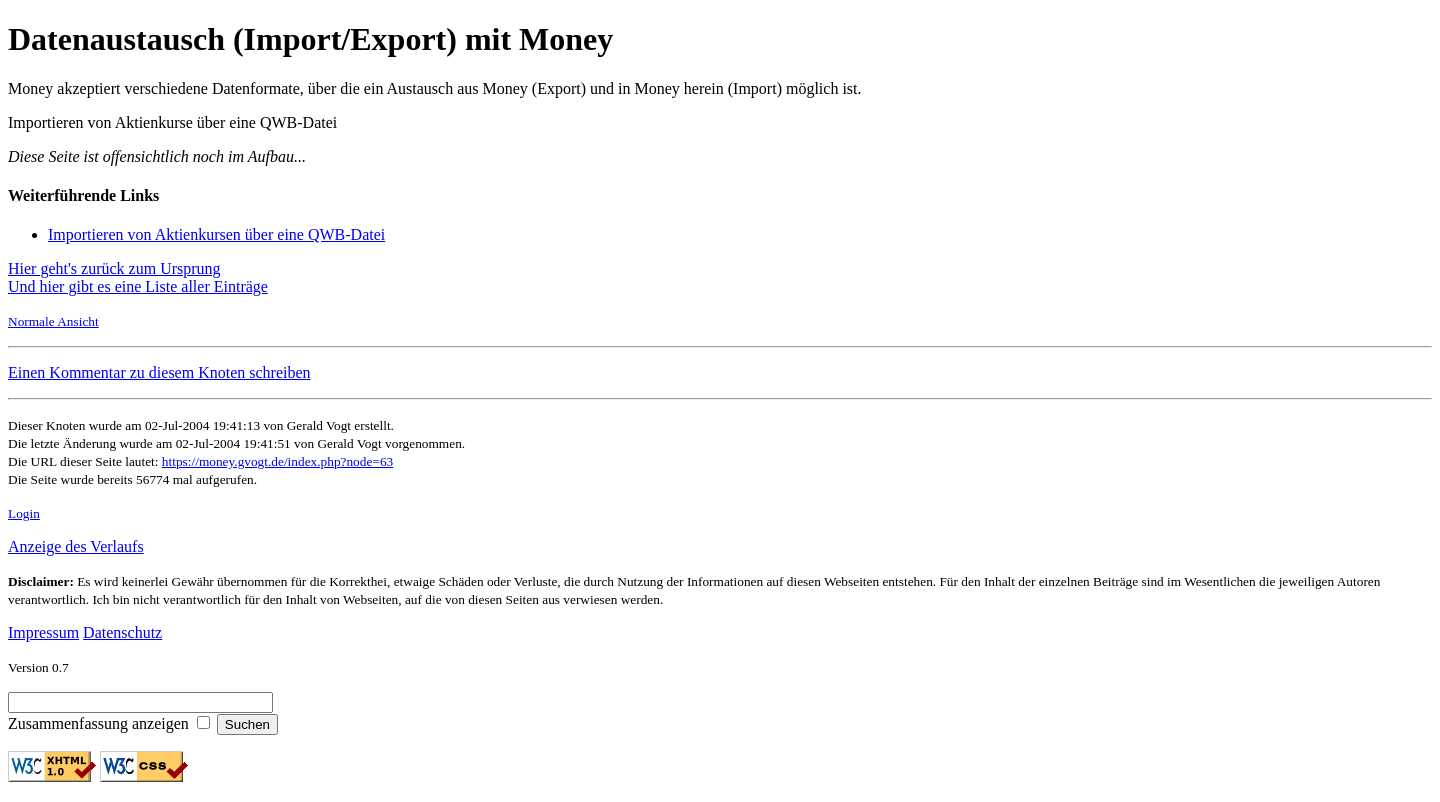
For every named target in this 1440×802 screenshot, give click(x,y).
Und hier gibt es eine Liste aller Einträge (138, 286)
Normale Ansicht (53, 321)
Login (24, 513)
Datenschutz (122, 632)
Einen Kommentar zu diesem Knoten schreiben (159, 372)
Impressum (43, 632)
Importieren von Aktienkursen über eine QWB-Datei (216, 234)
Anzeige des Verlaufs (76, 546)
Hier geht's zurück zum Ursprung (114, 268)
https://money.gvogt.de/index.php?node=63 (277, 461)
